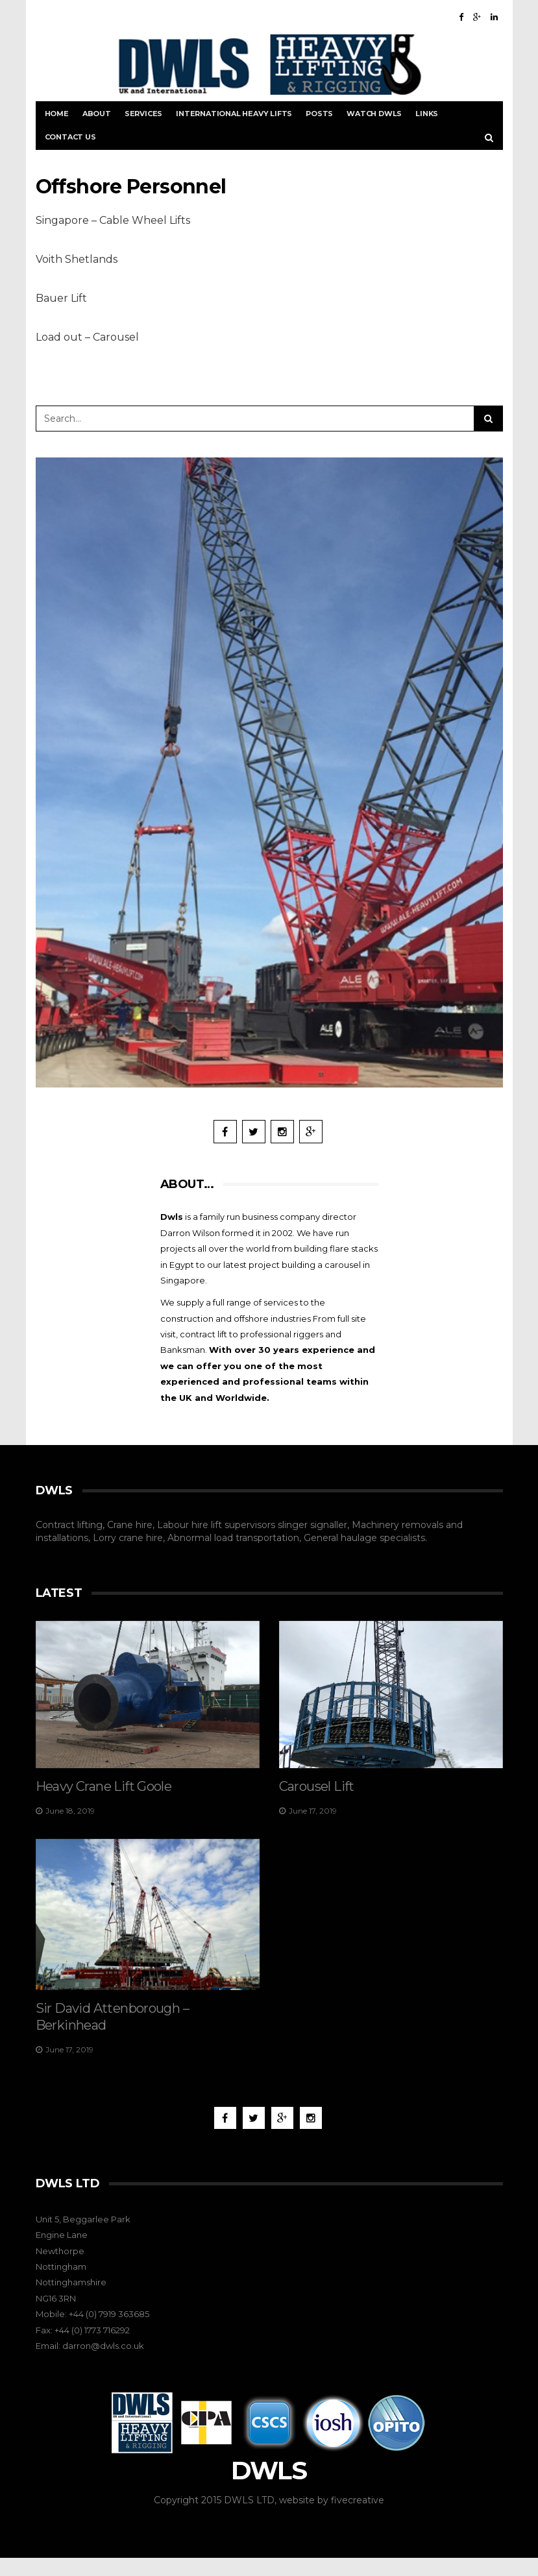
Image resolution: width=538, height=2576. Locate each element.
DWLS (269, 2488)
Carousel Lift (316, 1786)
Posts (319, 113)
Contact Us (70, 136)
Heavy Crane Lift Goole (104, 1786)
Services (143, 113)
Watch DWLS (374, 113)
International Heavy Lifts (234, 113)
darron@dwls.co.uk (103, 2364)
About (96, 113)
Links (426, 113)
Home (57, 113)
